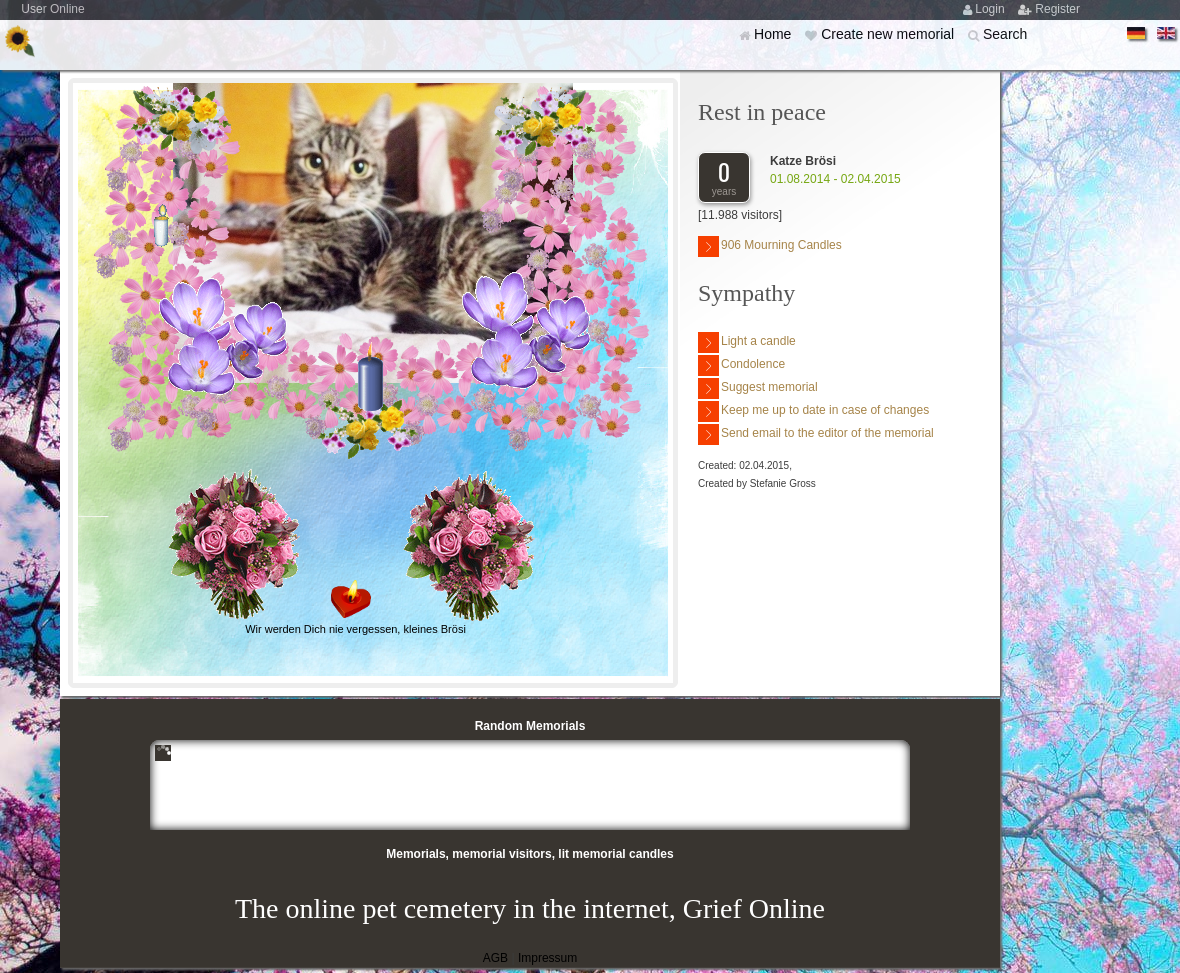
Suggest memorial (758, 388)
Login (991, 9)
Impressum (547, 958)
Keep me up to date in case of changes (813, 411)
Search (1005, 34)
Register (1057, 9)
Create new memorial (889, 34)
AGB (495, 958)
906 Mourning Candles (770, 246)
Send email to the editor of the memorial (816, 434)
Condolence (741, 365)
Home (774, 34)
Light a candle (747, 342)
